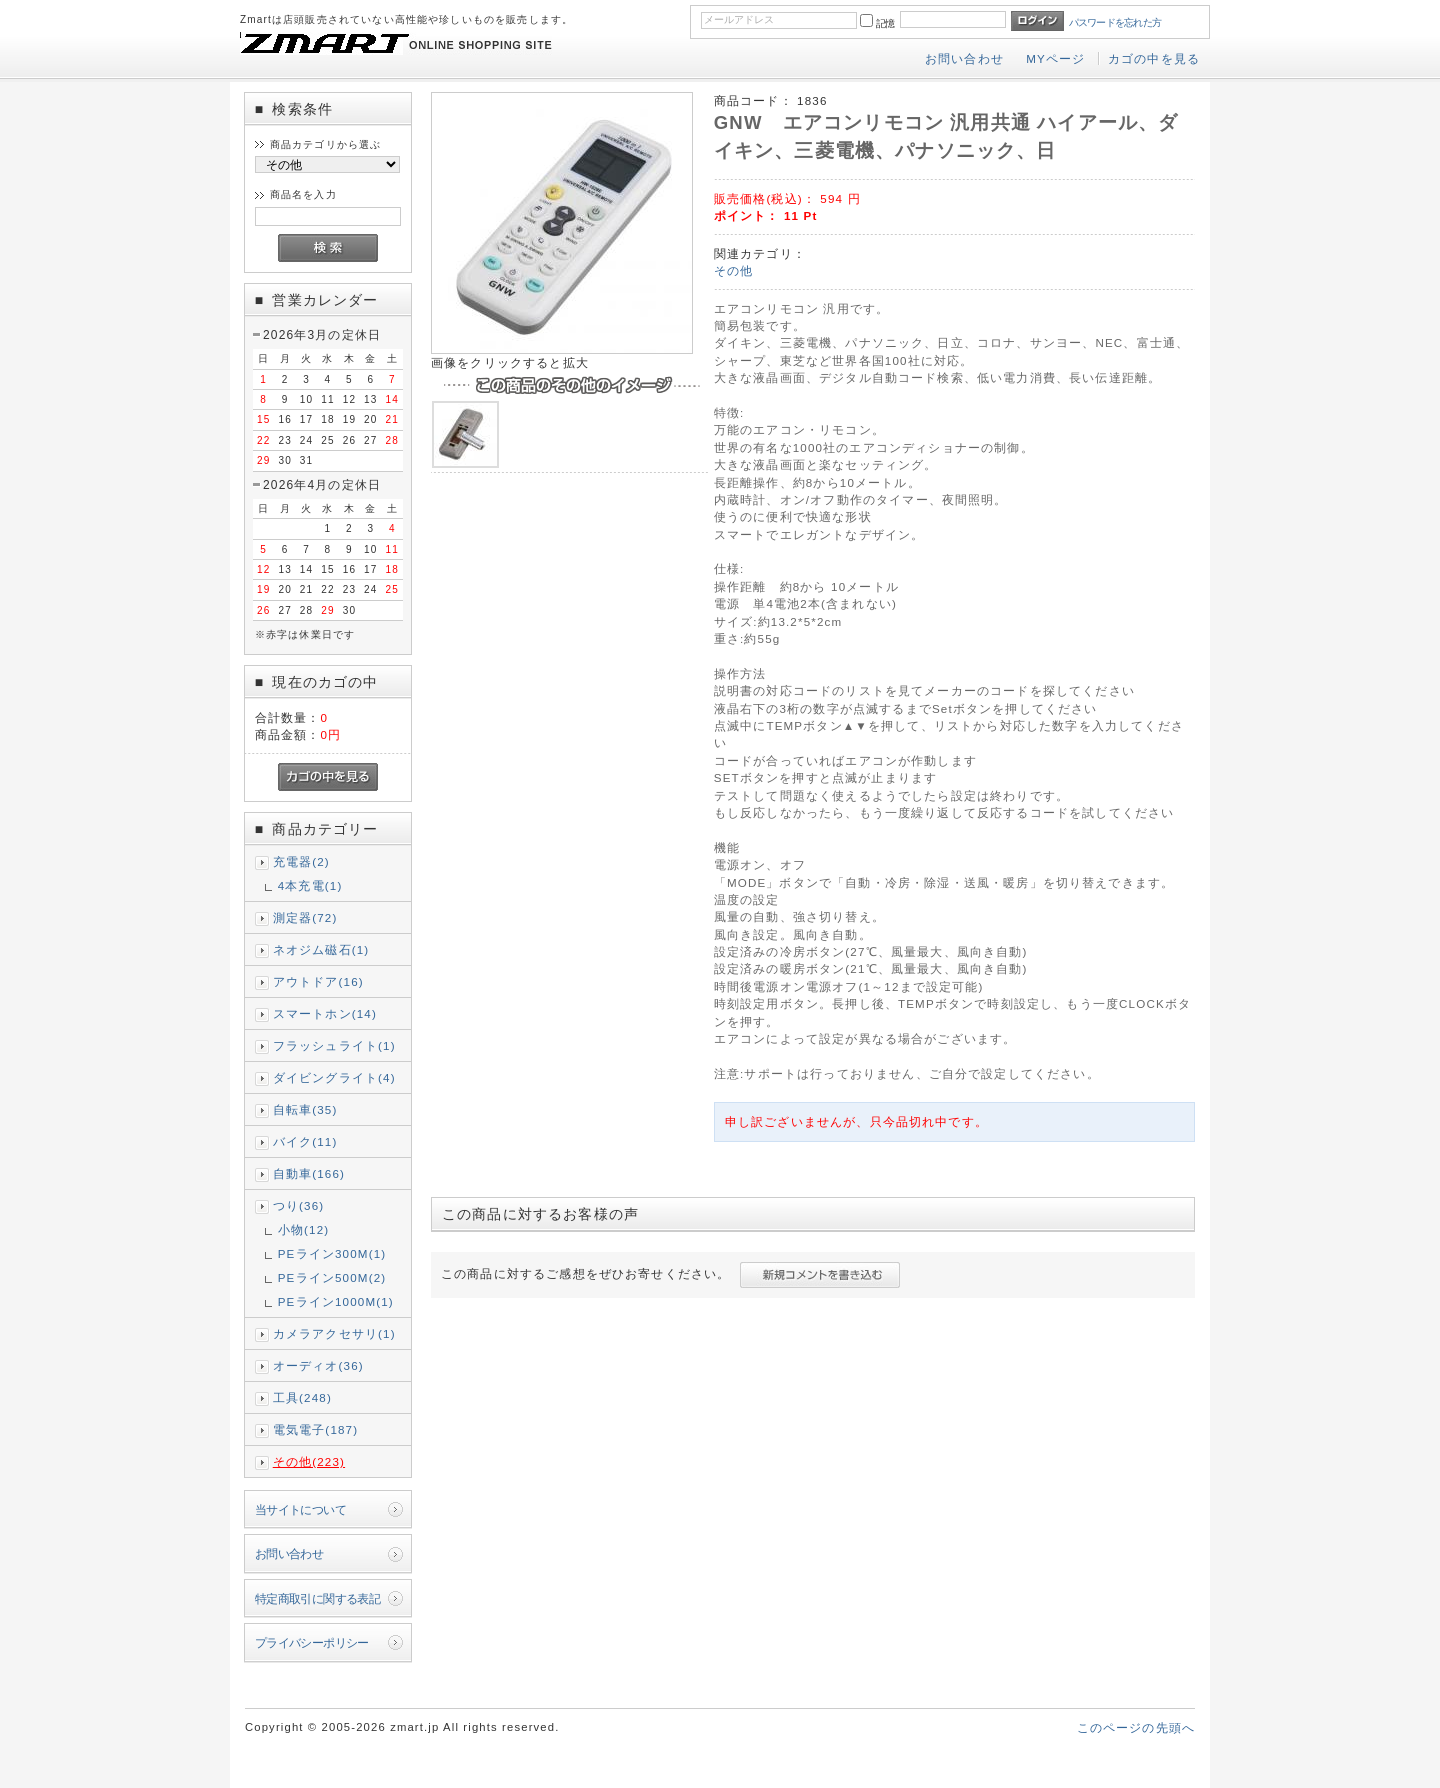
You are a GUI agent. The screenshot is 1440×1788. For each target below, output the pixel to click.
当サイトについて (300, 1509)
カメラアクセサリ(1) (334, 1333)
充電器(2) (301, 861)
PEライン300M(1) (332, 1253)
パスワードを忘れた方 (1115, 22)
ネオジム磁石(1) (321, 949)
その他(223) (309, 1461)
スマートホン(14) (325, 1013)
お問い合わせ (964, 58)
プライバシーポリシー (312, 1642)
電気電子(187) (316, 1429)
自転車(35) (305, 1109)
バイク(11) (305, 1141)
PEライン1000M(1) (336, 1301)
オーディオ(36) (318, 1365)
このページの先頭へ (1136, 1727)
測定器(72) (305, 917)
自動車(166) (309, 1173)
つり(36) (299, 1205)
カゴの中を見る (1154, 58)
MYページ (1055, 58)
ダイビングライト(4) (334, 1077)
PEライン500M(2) (332, 1277)
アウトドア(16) (318, 981)
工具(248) (302, 1397)
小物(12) (304, 1229)
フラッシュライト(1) (334, 1045)
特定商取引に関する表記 (318, 1598)
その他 (733, 270)
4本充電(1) (310, 885)
